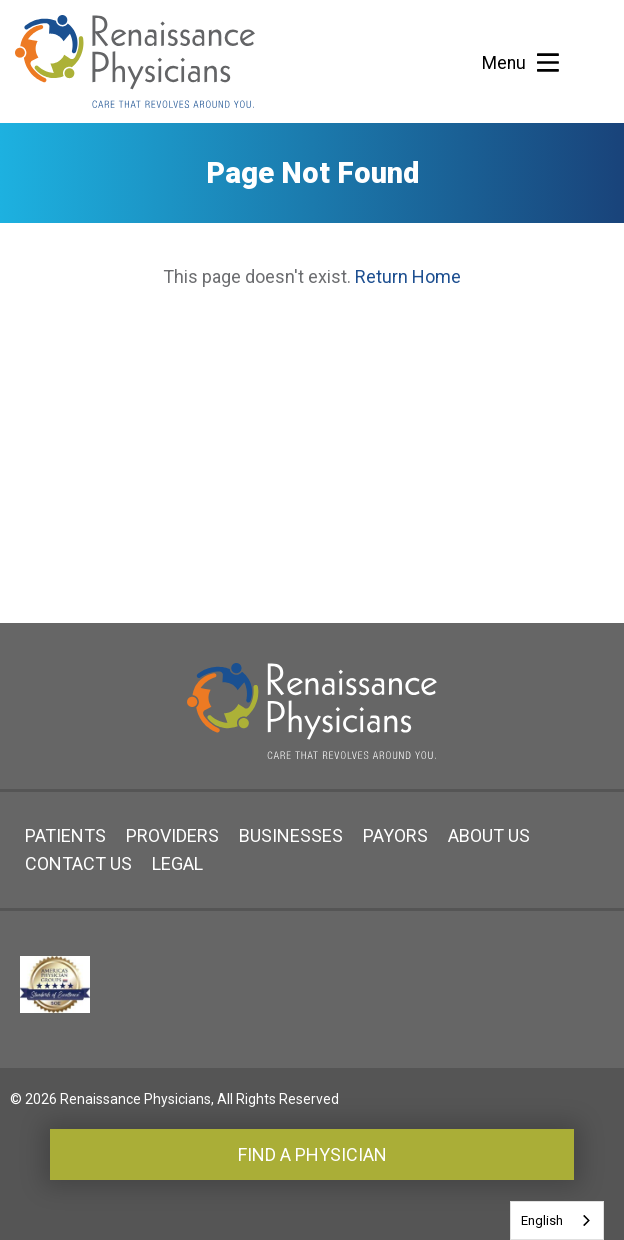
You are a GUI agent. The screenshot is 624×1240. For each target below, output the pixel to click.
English (542, 1220)
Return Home (408, 276)
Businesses (291, 835)
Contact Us (78, 863)
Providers (172, 835)
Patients (65, 835)
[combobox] (557, 1220)
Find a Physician (312, 1154)
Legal (177, 863)
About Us (489, 835)
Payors (395, 835)
